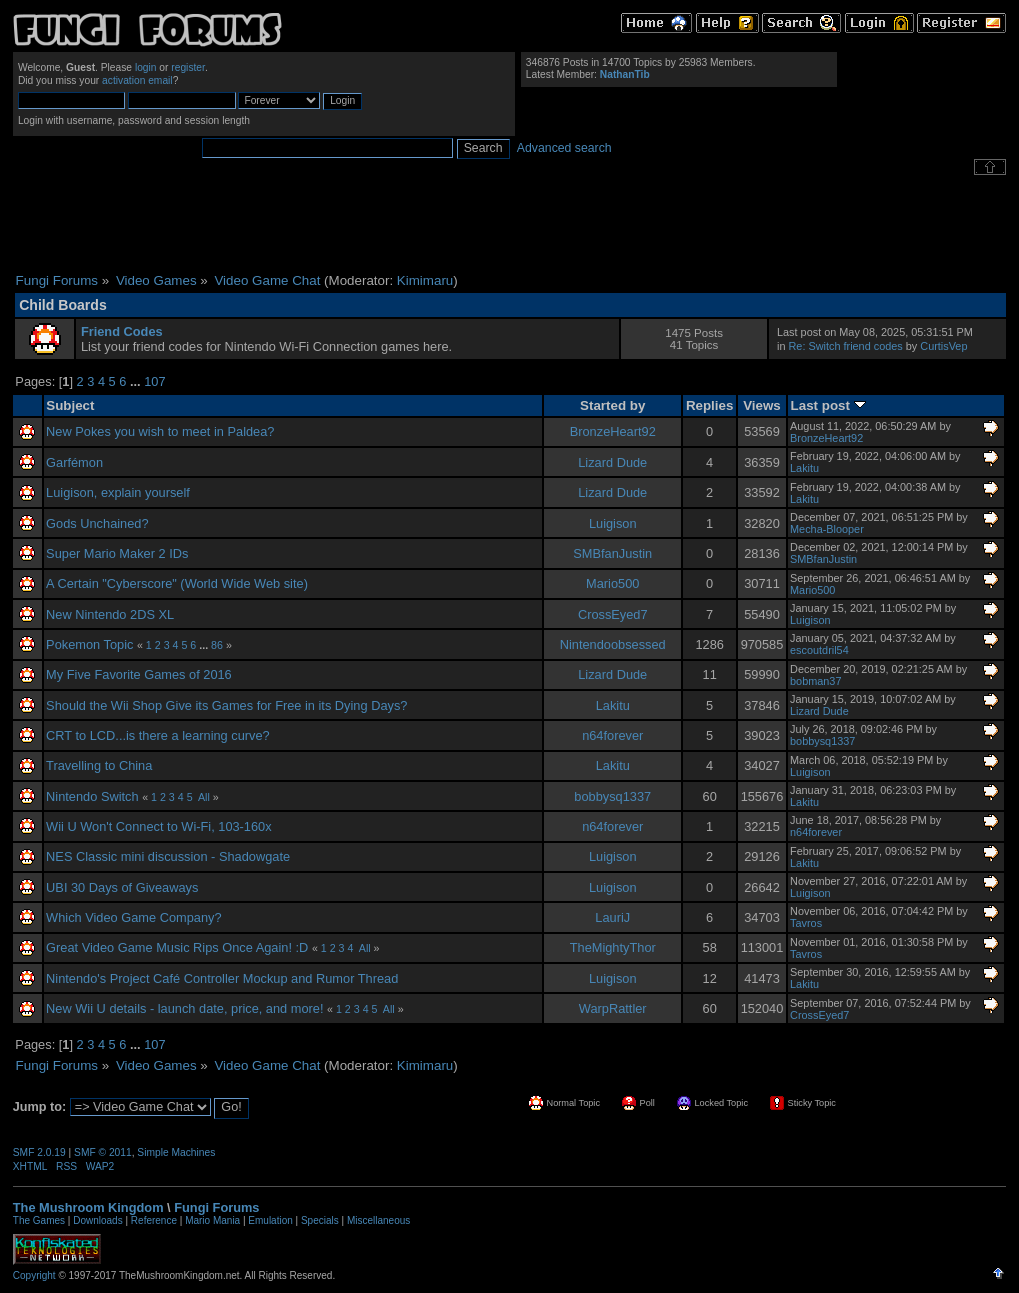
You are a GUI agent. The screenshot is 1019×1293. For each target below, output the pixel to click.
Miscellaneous (378, 1220)
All (204, 797)
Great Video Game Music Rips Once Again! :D (177, 947)
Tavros (806, 923)
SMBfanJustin (612, 553)
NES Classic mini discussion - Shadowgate (168, 856)
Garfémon (74, 462)
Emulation (270, 1220)
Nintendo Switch (92, 796)
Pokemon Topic (89, 644)
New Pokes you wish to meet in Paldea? (160, 431)
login (146, 67)
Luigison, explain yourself (118, 492)
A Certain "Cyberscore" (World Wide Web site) (177, 583)
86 (217, 645)
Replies (710, 405)
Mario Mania (212, 1220)
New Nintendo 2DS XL (110, 614)
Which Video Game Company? (133, 917)
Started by (612, 405)
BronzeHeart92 (613, 431)
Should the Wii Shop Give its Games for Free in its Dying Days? (226, 705)
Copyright (34, 1275)
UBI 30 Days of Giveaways (122, 887)
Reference (154, 1220)
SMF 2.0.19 (39, 1152)
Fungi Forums (216, 1207)
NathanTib (625, 74)
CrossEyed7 (613, 614)
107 (154, 381)
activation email (137, 80)
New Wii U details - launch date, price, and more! (184, 1008)
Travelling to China (99, 765)
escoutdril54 (819, 650)
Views (762, 405)
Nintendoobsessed (613, 644)
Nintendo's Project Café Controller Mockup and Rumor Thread (222, 978)
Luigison (613, 523)
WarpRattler (613, 1008)
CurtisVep (943, 346)
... (137, 381)
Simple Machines (176, 1152)
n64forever (612, 735)
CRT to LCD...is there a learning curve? (158, 735)
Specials (320, 1220)
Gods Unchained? (97, 523)
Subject (70, 405)
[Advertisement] (510, 224)
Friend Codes (122, 331)
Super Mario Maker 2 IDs (117, 553)
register (188, 67)
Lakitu (804, 468)
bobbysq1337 (822, 741)
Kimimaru (425, 280)
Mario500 (612, 583)
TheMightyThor (613, 947)
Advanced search (564, 148)
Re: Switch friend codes (846, 346)
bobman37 (815, 681)
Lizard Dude (612, 462)
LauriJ (612, 917)
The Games (39, 1220)
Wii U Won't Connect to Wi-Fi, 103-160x (159, 826)
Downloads (97, 1220)
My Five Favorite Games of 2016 (139, 674)
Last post (828, 405)
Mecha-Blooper (827, 529)
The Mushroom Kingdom (88, 1207)
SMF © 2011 (103, 1152)
